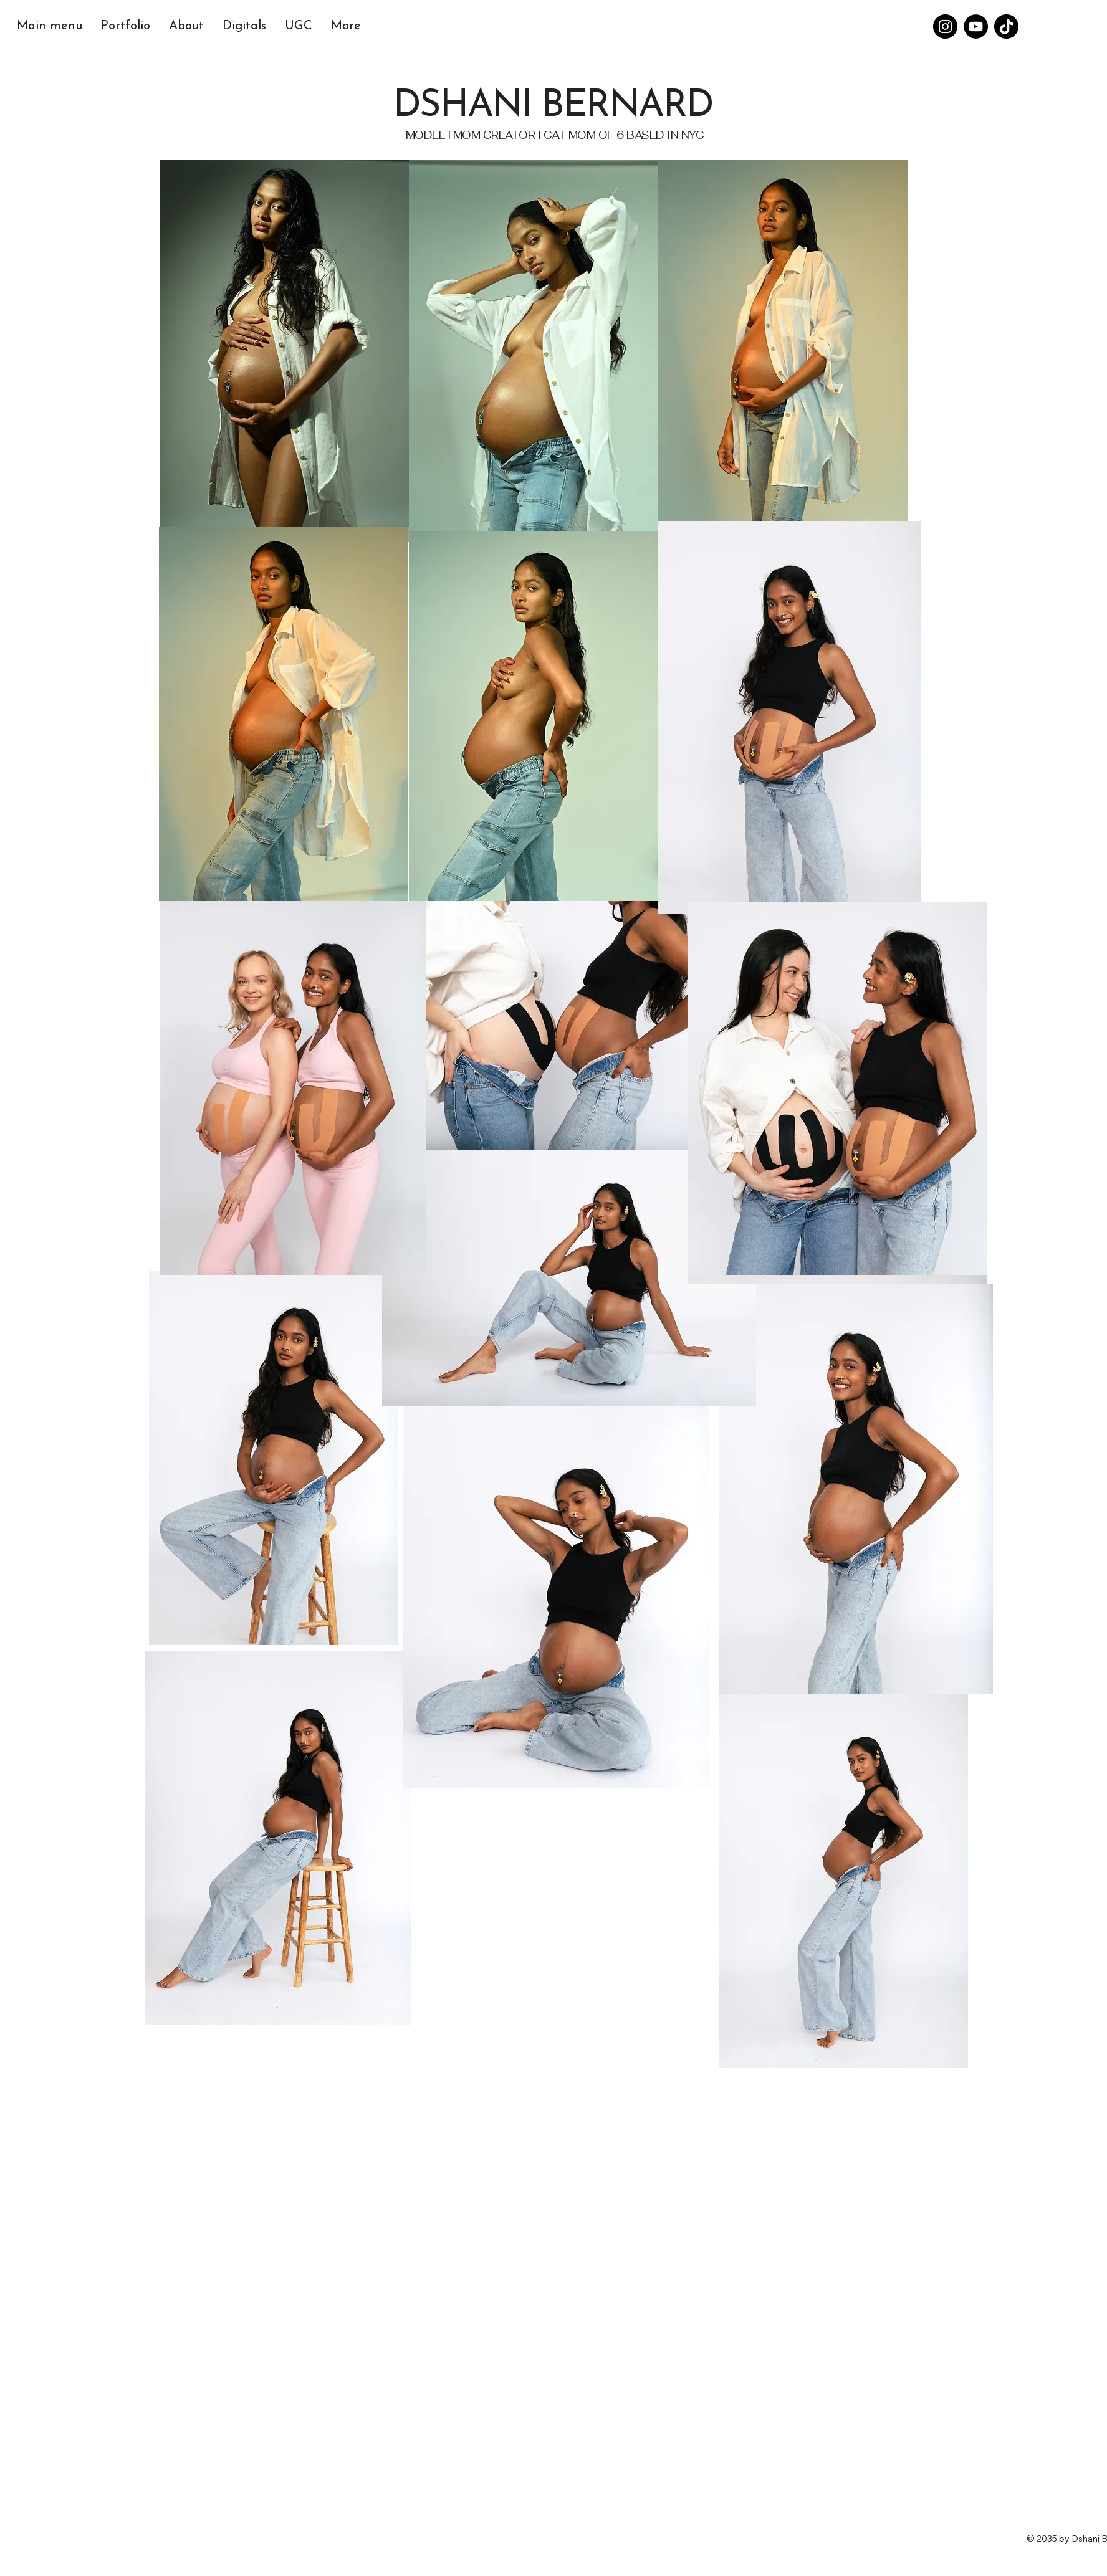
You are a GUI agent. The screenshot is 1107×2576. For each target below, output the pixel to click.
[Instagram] (945, 26)
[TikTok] (1006, 26)
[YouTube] (976, 26)
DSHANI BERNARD (552, 106)
